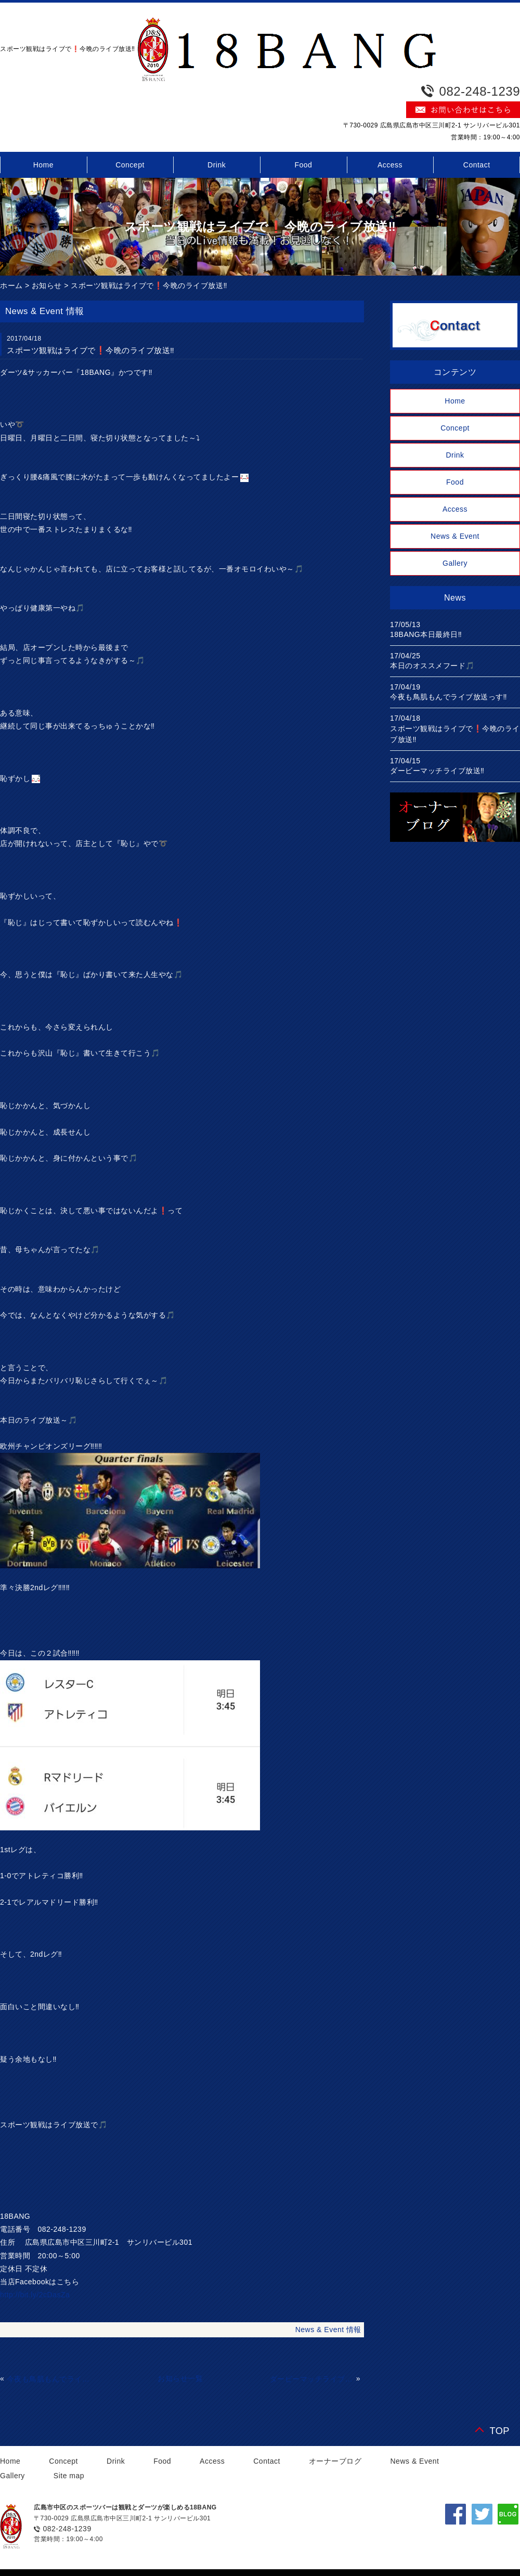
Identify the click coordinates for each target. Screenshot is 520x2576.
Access (390, 165)
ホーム (11, 285)
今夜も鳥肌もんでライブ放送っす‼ (49, 2379)
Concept (130, 165)
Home (455, 401)
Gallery (455, 563)
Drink (216, 165)
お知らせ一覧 (180, 2378)
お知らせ (47, 285)
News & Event (455, 536)
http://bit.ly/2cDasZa (35, 2295)
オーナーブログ (335, 2461)
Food (303, 165)
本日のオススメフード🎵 (432, 665)
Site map (69, 2475)
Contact (266, 2461)
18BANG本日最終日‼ (426, 634)
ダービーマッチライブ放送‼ (312, 2379)
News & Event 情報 (328, 2329)
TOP (499, 2431)
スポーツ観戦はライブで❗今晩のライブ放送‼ (149, 285)
